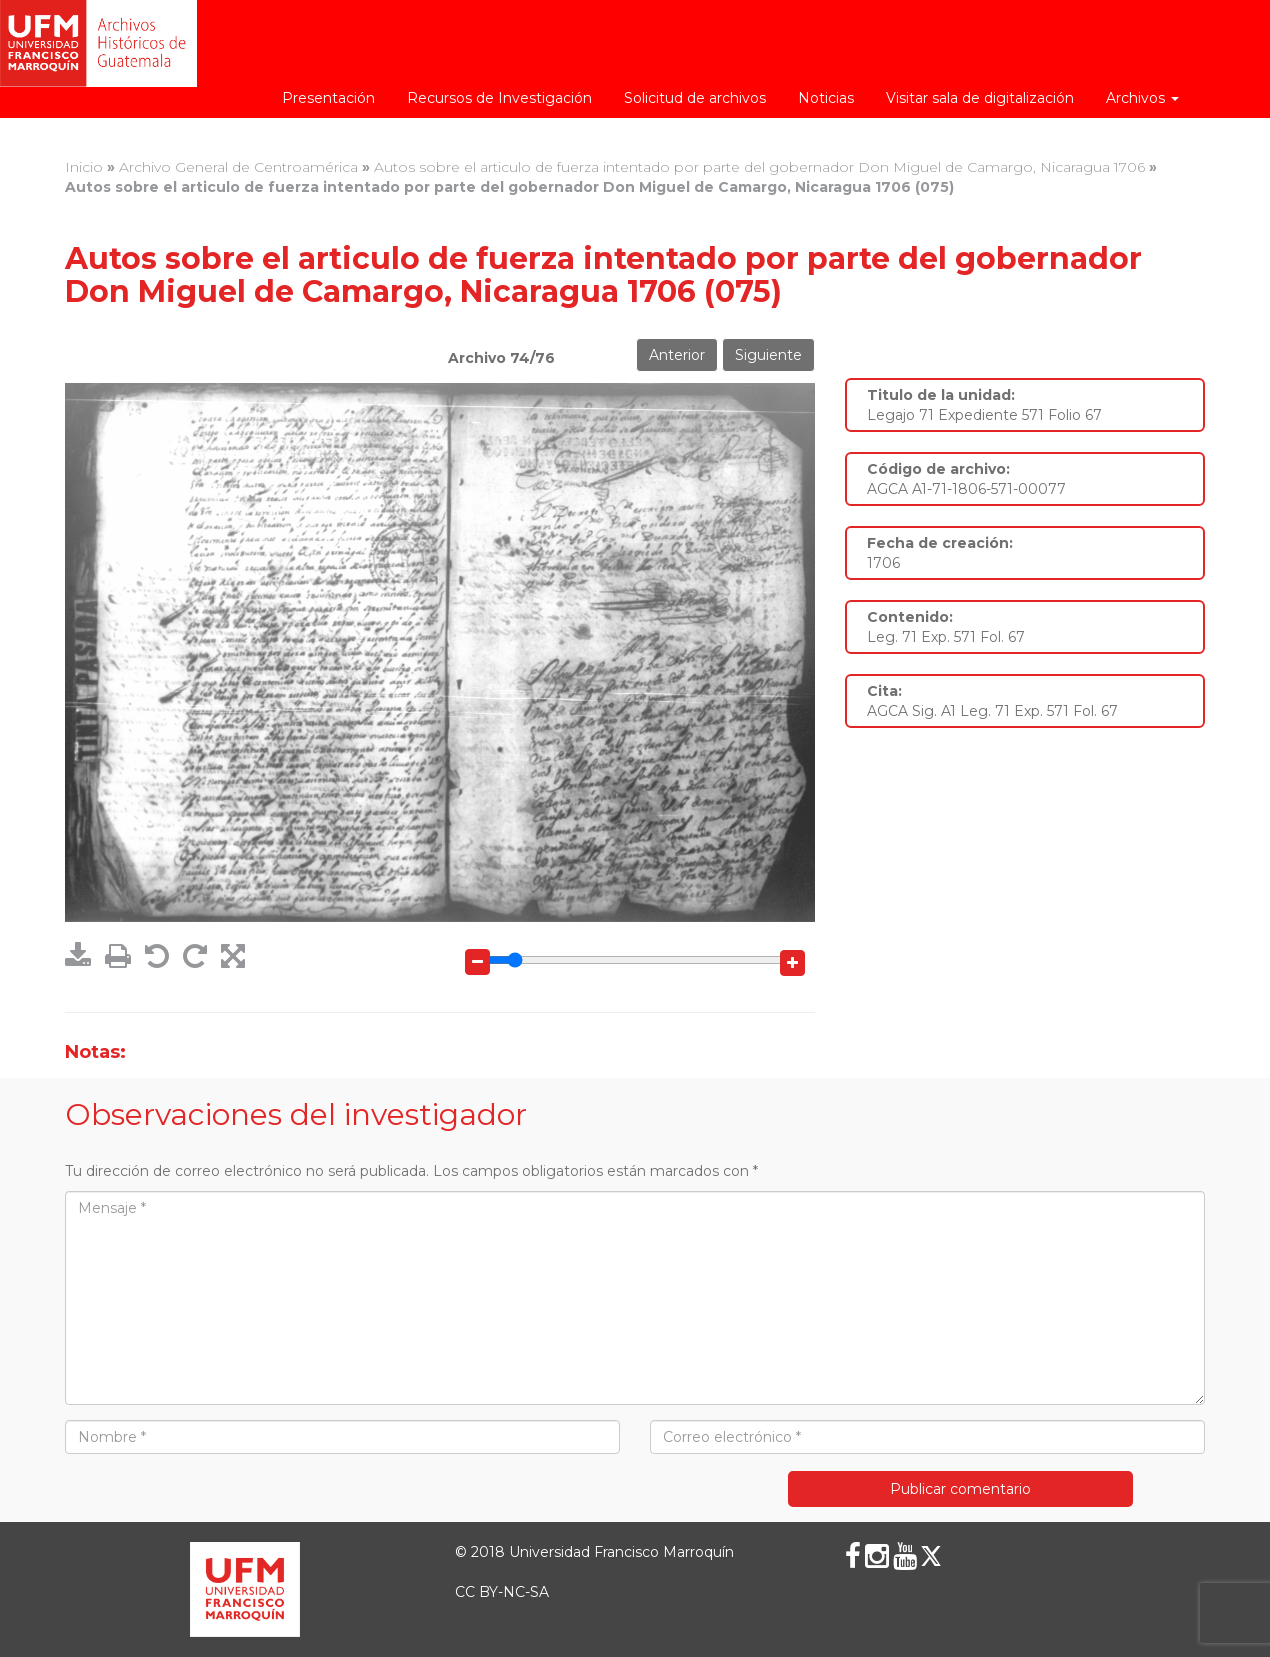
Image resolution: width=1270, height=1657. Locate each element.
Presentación (328, 98)
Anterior (677, 355)
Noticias (826, 98)
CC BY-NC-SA (502, 1592)
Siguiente (768, 355)
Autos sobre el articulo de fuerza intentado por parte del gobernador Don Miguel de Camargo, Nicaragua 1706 (759, 167)
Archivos (1142, 98)
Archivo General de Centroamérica (238, 167)
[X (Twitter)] (931, 1556)
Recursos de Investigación (499, 98)
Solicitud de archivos (695, 98)
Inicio (84, 167)
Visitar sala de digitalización (980, 98)
